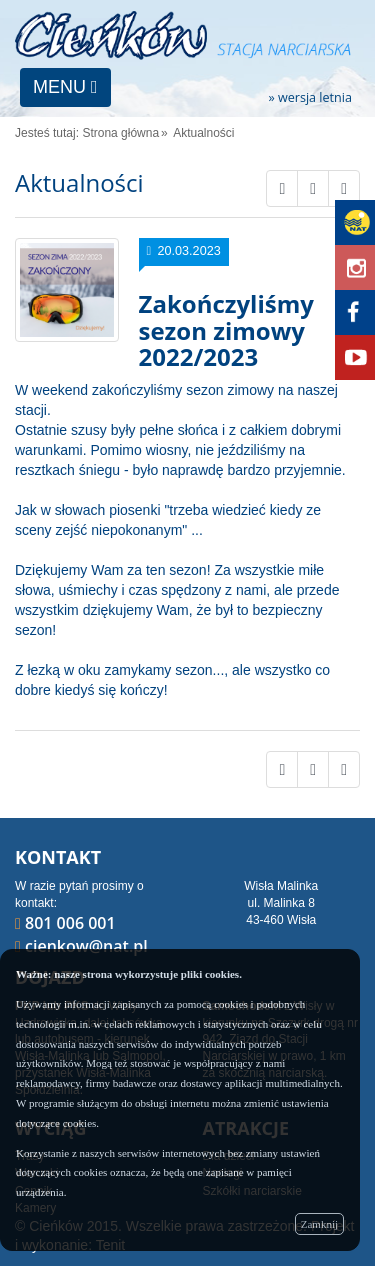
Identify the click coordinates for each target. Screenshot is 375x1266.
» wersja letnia (310, 98)
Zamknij (319, 1224)
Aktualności (203, 133)
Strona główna (120, 133)
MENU (65, 87)
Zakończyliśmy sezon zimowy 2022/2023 (226, 330)
